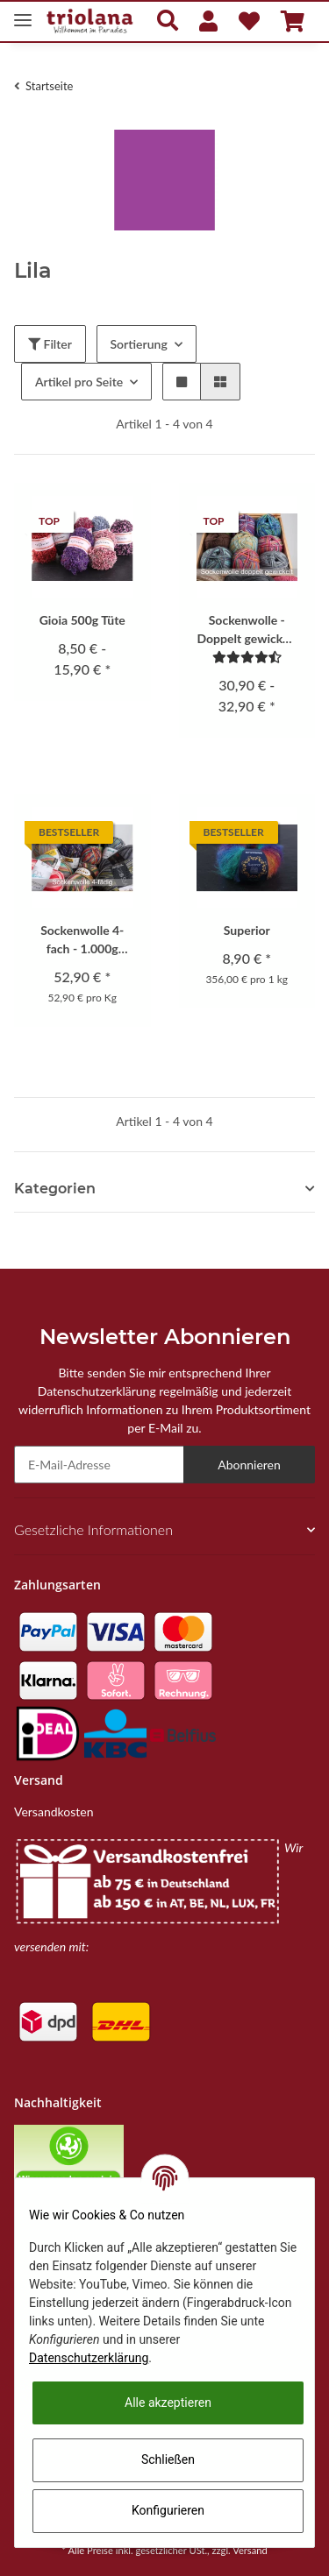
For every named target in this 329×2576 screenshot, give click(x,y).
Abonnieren (249, 1464)
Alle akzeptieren (168, 2403)
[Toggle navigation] (23, 13)
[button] (168, 21)
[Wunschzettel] (249, 21)
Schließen (168, 2459)
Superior (247, 930)
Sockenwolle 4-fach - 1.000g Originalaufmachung (82, 940)
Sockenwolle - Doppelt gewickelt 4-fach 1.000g (247, 630)
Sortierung (139, 343)
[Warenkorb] (292, 21)
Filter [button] (50, 343)
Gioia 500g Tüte (82, 619)
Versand (250, 2550)
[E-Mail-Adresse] (99, 1464)
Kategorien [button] (55, 1188)
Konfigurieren (168, 2510)
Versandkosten (53, 1811)
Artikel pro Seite (79, 381)
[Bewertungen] (247, 656)
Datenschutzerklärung (88, 2358)
